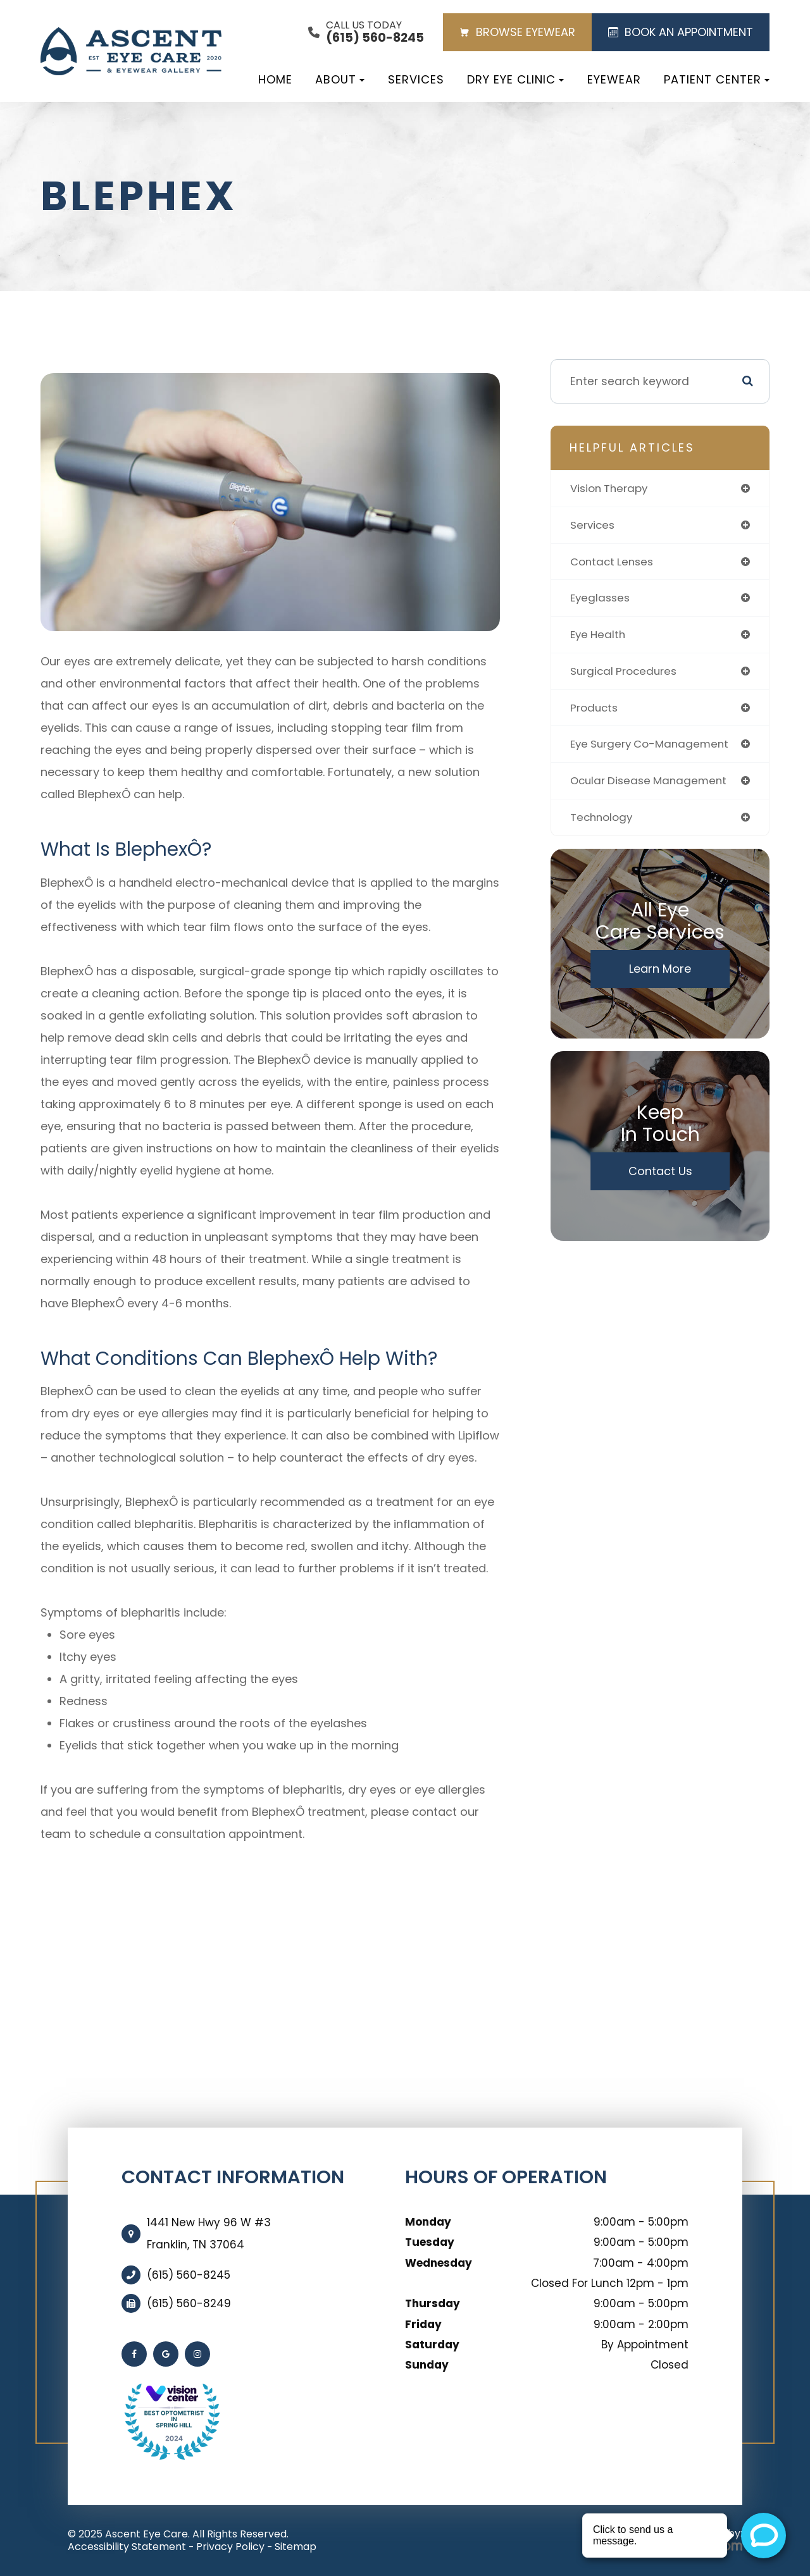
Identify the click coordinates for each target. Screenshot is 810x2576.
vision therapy (610, 488)
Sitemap (295, 2546)
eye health (599, 637)
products (595, 711)
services (593, 526)
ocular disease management (651, 785)
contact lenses (613, 562)
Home (275, 79)
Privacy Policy (230, 2546)
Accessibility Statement (127, 2546)
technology (602, 822)
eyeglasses (601, 600)
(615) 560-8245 (188, 2275)
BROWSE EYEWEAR (517, 32)
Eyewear (614, 79)
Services (416, 79)
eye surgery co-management (653, 748)
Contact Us (660, 1177)
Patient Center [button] (717, 79)
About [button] (339, 79)
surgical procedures (625, 674)
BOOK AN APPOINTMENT (680, 32)
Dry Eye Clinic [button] (515, 79)
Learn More (660, 974)
